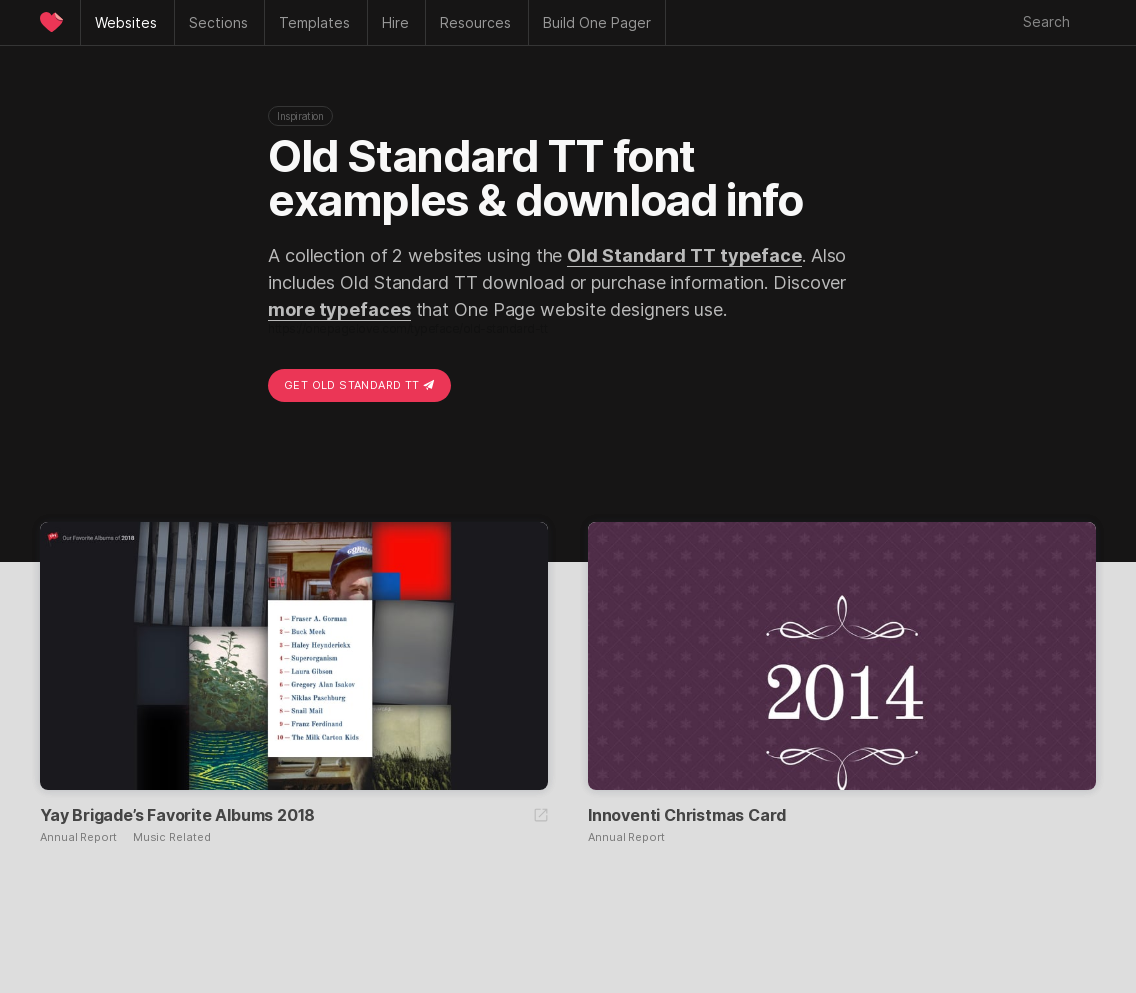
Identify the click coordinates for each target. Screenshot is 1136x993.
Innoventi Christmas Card (687, 815)
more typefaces (339, 309)
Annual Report (78, 837)
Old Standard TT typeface (684, 255)
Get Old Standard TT (359, 385)
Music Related (172, 837)
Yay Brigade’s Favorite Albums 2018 (177, 815)
